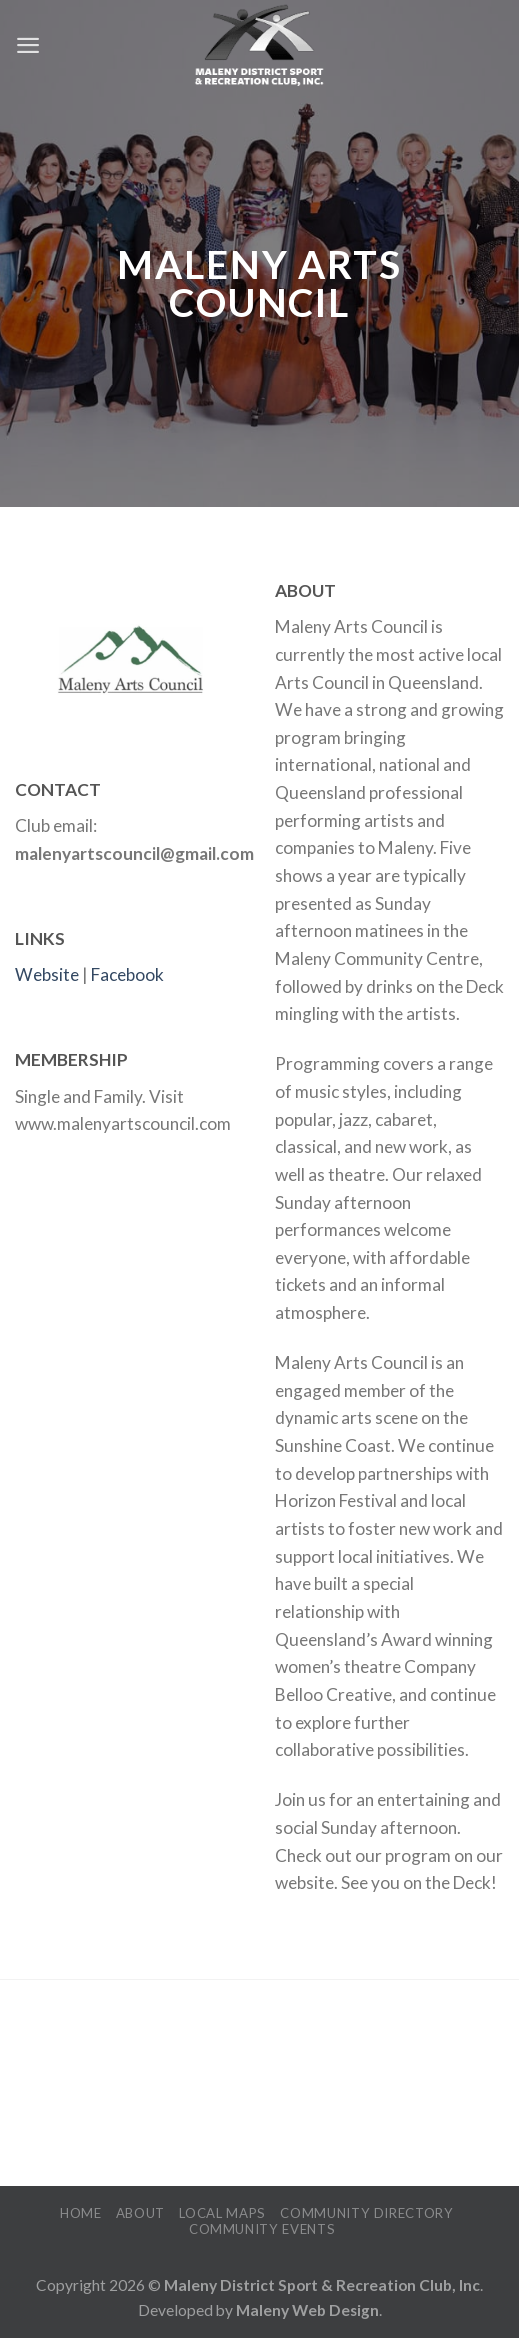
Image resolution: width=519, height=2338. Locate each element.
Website (47, 974)
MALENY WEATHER (259, 2085)
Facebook (127, 974)
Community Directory (367, 2213)
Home (81, 2213)
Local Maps (222, 2213)
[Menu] (28, 45)
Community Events (262, 2229)
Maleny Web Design (307, 2310)
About (140, 2213)
